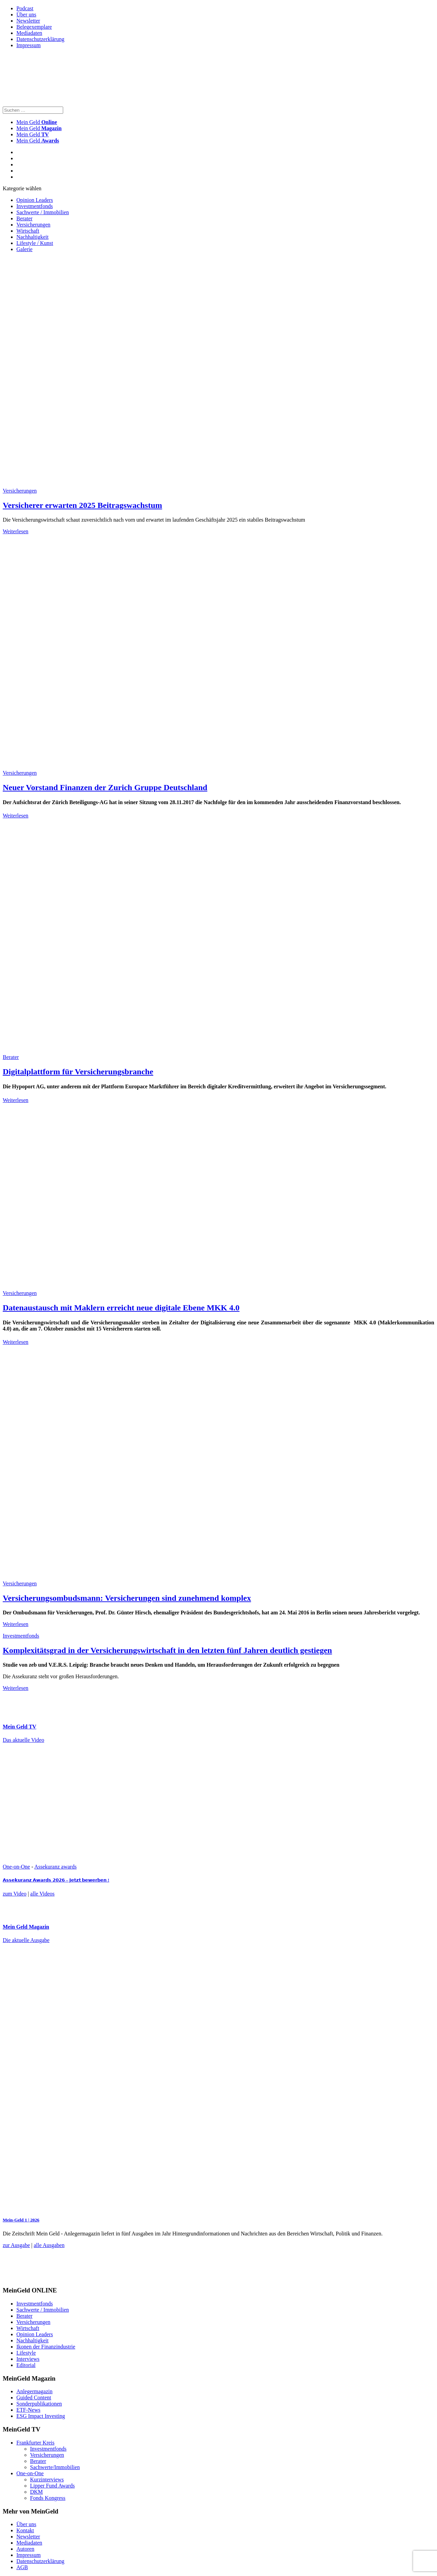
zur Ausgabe (16, 2245)
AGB (22, 2567)
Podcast (24, 8)
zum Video (14, 1894)
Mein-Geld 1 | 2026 (21, 2219)
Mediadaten (29, 33)
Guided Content (33, 2397)
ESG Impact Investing (40, 2416)
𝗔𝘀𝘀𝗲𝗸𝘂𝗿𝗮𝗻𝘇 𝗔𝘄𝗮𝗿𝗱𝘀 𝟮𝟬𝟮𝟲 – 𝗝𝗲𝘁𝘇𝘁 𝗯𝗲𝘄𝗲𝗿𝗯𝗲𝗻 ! (56, 1880)
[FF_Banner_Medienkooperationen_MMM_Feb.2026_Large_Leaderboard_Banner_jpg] (168, 2277)
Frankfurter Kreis (35, 2443)
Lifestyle (26, 2353)
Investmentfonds (34, 206)
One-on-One (16, 1867)
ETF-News (28, 2410)
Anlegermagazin (34, 2391)
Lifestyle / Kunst (34, 243)
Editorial (26, 2365)
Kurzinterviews (47, 2479)
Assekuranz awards (55, 1867)
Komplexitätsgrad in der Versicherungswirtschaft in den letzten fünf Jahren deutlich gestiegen (167, 1650)
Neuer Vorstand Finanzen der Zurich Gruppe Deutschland (105, 787)
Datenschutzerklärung (40, 39)
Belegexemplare (34, 27)
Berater (24, 218)
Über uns (26, 14)
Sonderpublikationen (39, 2404)
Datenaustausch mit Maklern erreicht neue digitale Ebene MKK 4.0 (121, 1307)
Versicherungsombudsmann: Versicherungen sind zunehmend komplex (127, 1598)
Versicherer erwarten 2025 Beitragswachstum (82, 505)
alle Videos (42, 1894)
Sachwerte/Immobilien (55, 2467)
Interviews (28, 2359)
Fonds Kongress (48, 2498)
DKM (36, 2492)
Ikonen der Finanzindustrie (45, 2347)
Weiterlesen (15, 531)
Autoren (25, 2549)
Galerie (24, 249)
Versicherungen (33, 225)
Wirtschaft (27, 231)
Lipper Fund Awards (52, 2486)
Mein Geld (38, 128)
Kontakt (25, 2530)
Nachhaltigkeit (32, 237)
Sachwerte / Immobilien (42, 212)
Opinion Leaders (34, 200)
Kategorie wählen (22, 188)
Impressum (28, 45)
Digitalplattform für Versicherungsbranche (78, 1071)
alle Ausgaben (49, 2245)
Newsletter (28, 21)
